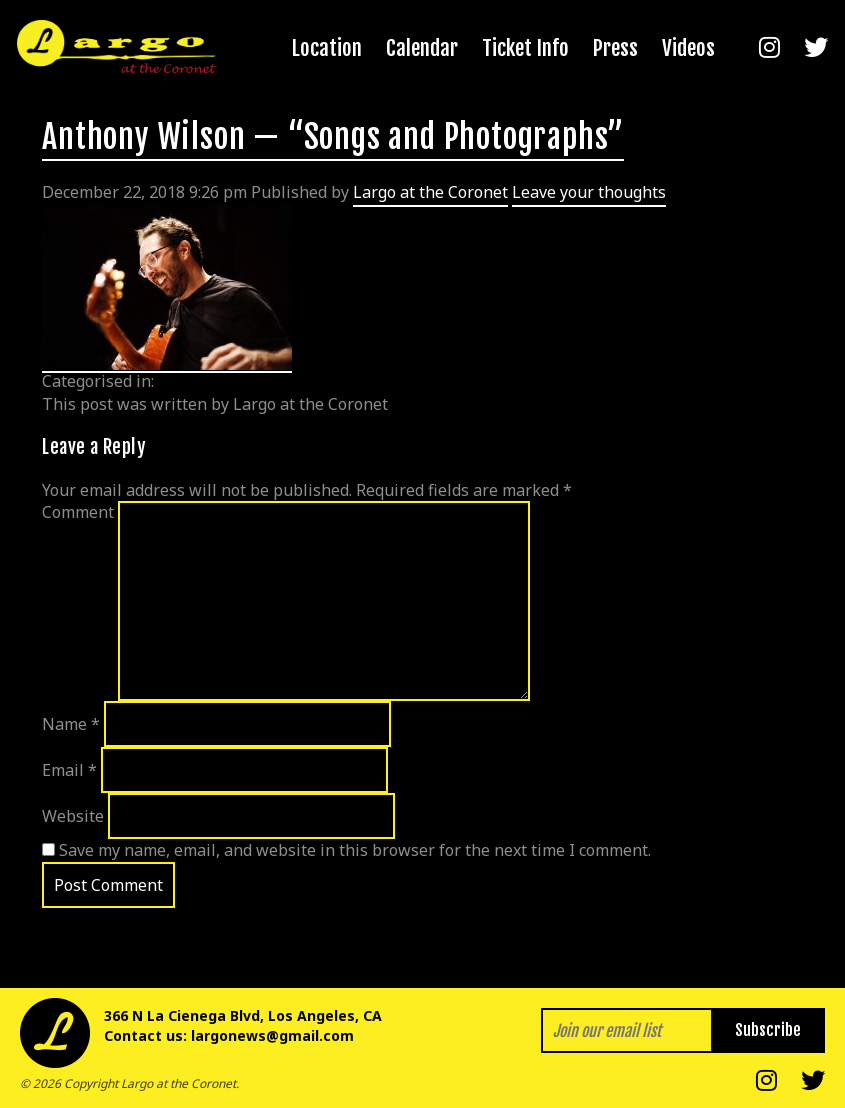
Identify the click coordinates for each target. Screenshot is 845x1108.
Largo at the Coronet (430, 192)
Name (71, 724)
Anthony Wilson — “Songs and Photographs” (333, 137)
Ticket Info (525, 48)
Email (69, 770)
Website (73, 816)
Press (615, 48)
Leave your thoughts (589, 192)
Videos (688, 48)
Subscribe (768, 1030)
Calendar (422, 48)
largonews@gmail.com (272, 1035)
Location (327, 48)
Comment (78, 512)
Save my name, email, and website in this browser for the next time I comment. (355, 850)
